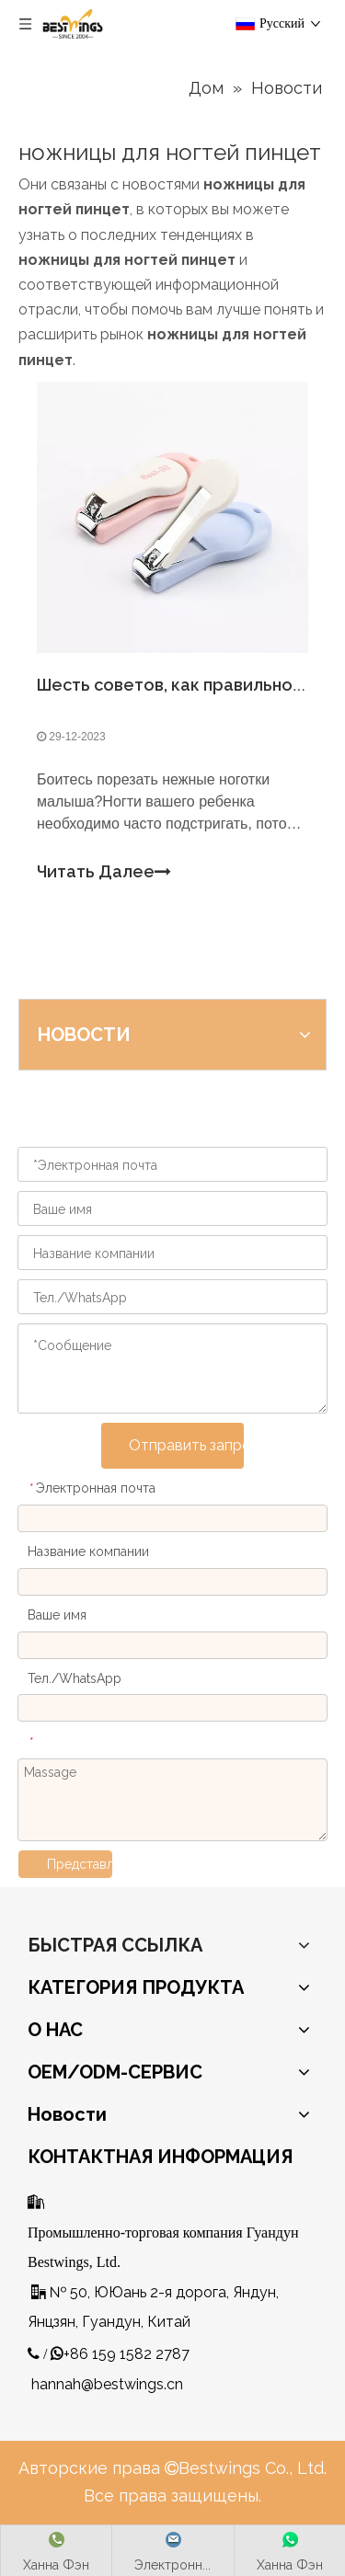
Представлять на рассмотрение (79, 1864)
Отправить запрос (186, 1445)
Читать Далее (104, 872)
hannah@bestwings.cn (107, 2384)
